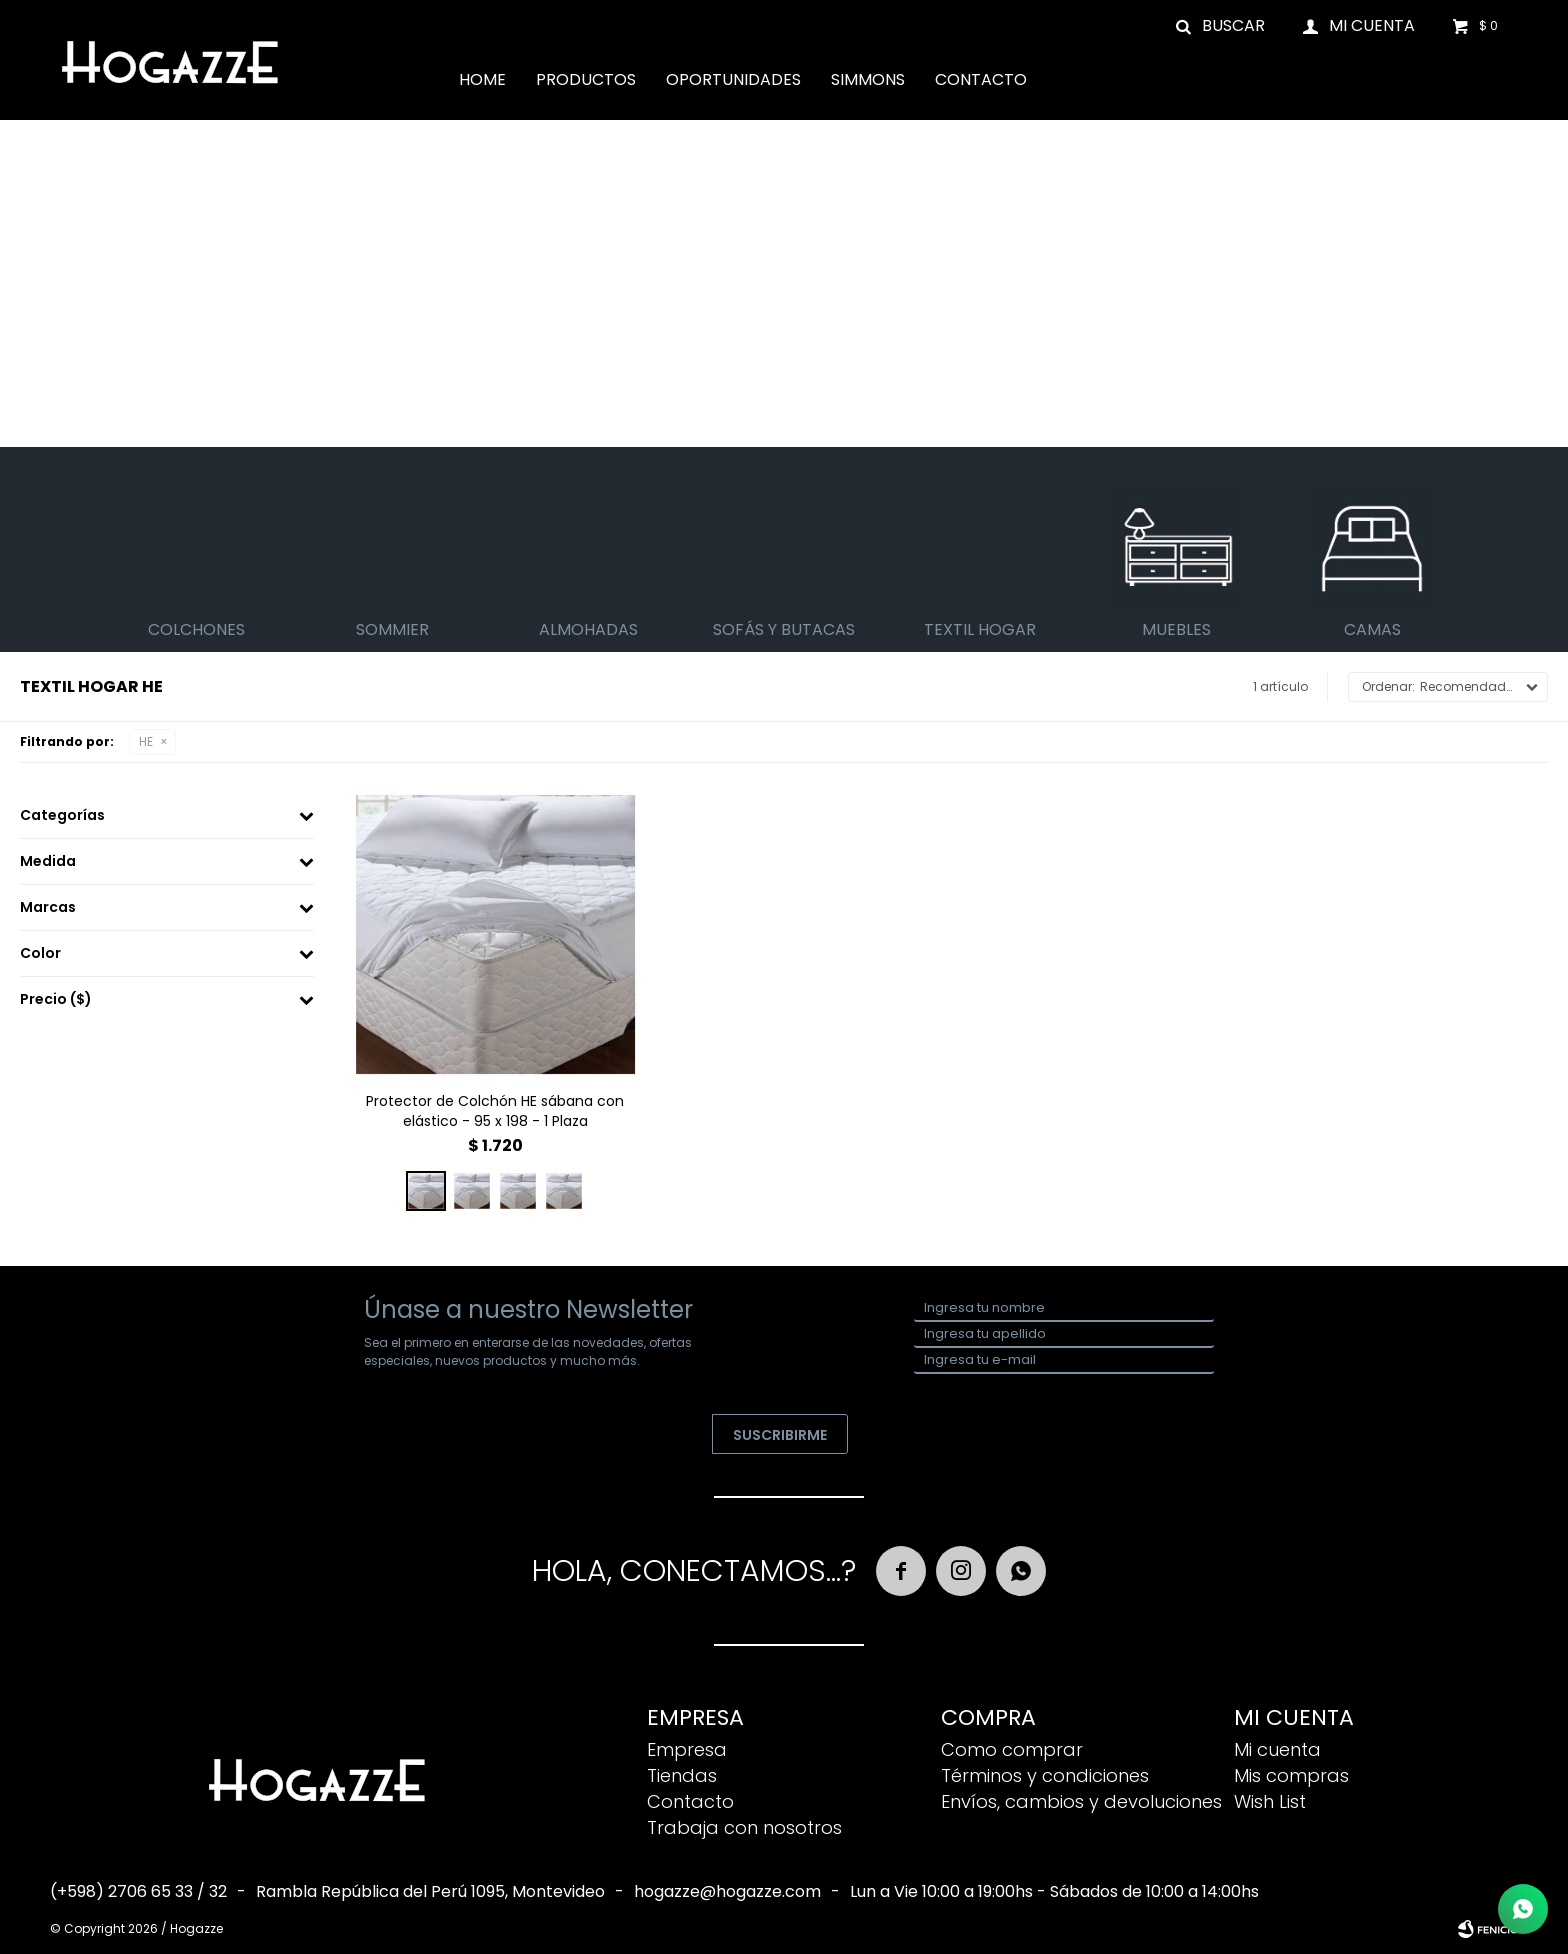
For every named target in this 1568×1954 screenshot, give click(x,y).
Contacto (981, 79)
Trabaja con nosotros (744, 1827)
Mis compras (1291, 1775)
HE (146, 741)
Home (482, 79)
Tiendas (682, 1775)
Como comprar (1012, 1749)
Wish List (1270, 1801)
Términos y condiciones (1045, 1775)
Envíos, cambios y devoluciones (1081, 1801)
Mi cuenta (1277, 1749)
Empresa (687, 1749)
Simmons (868, 79)
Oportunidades (733, 79)
